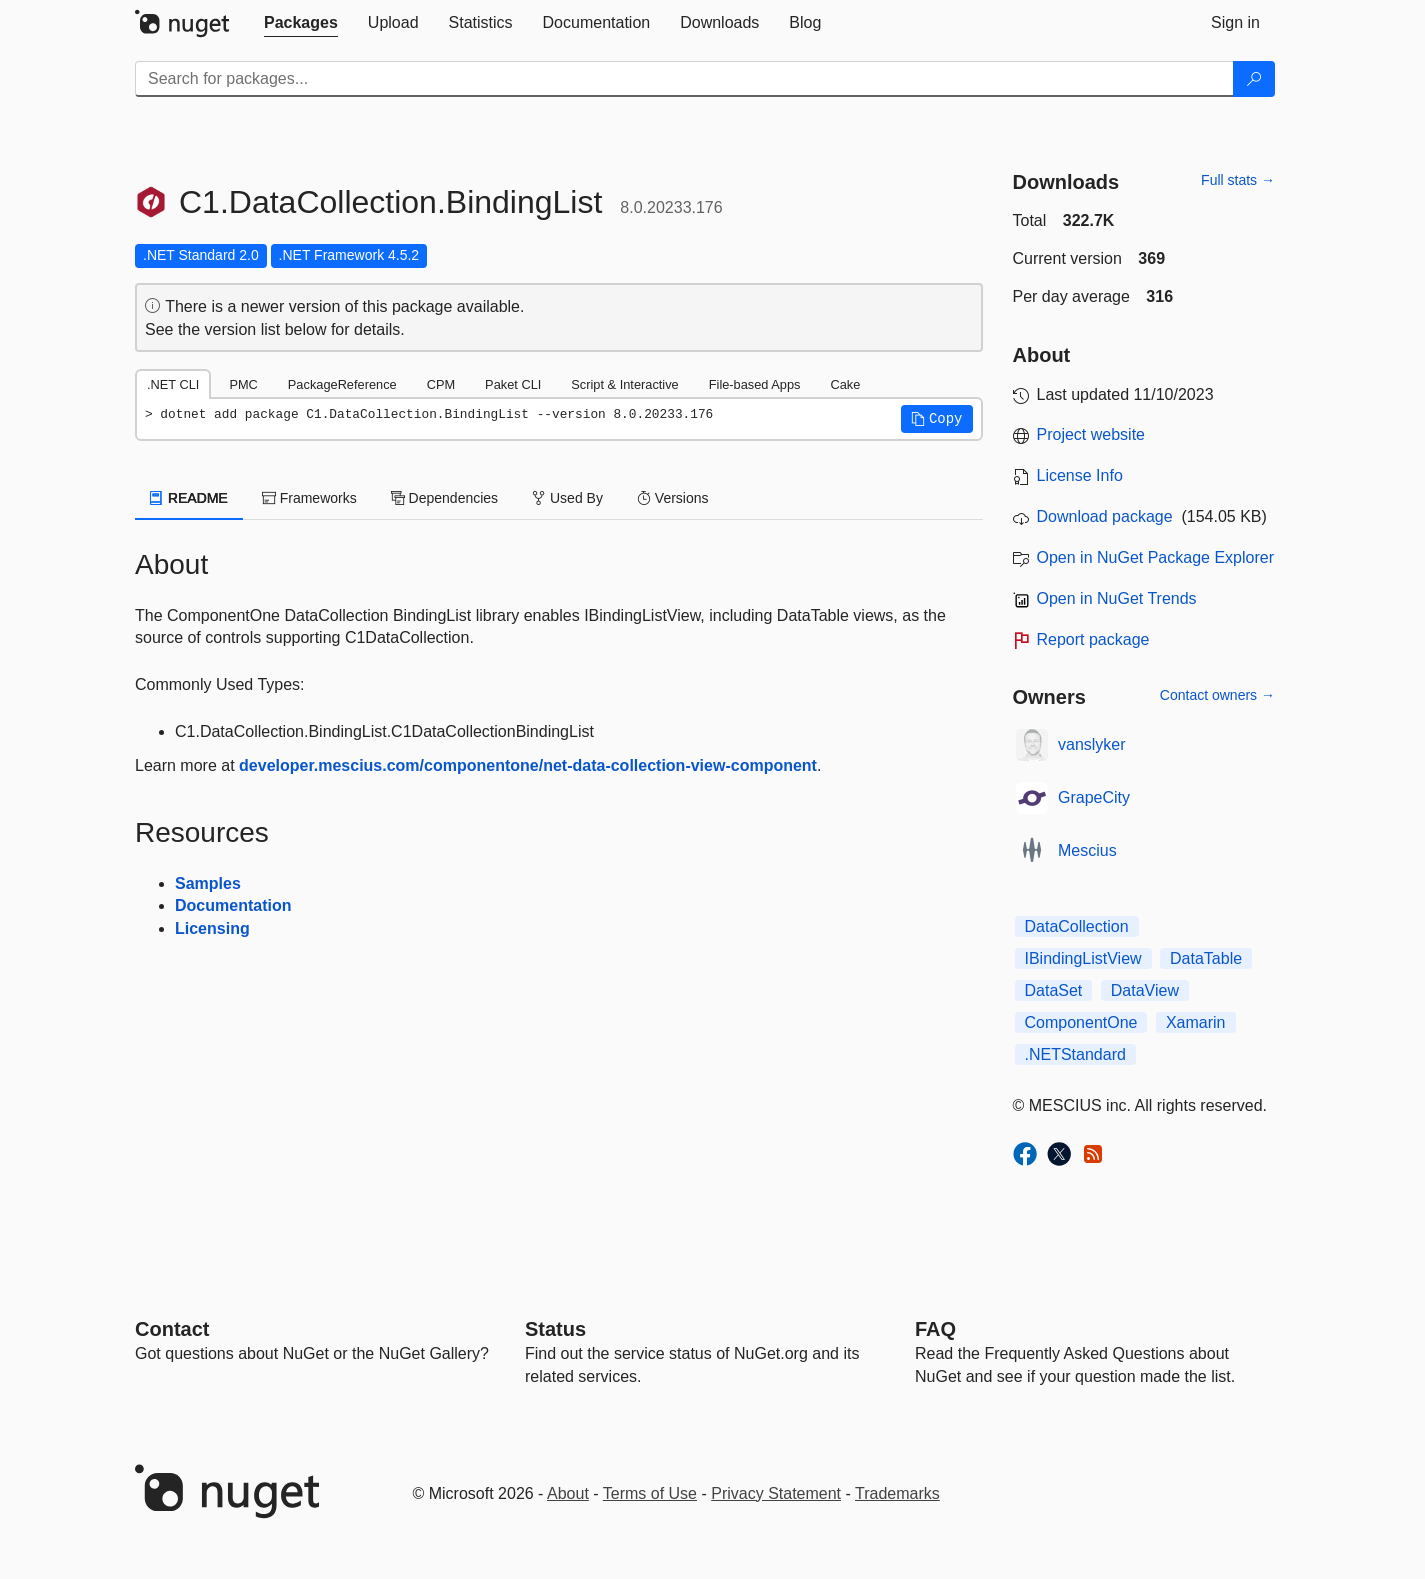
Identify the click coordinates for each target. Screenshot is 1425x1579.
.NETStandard (1075, 1054)
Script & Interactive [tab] (624, 384)
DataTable (1206, 958)
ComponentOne (1081, 1022)
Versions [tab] (673, 498)
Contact (172, 1329)
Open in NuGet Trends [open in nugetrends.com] (1117, 598)
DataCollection (1077, 926)
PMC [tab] (243, 384)
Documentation (233, 905)
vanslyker (1092, 744)
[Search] (1254, 79)
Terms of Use (650, 1493)
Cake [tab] (845, 384)
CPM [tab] (441, 384)
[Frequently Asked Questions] (935, 1329)
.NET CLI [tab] (173, 384)
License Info (1080, 475)
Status (555, 1329)
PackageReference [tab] (342, 384)
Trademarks (897, 1493)
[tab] (301, 23)
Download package (1105, 516)
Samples (208, 883)
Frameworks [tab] (309, 498)
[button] (937, 419)
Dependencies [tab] (444, 498)
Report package (1093, 639)
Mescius (1087, 850)
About (568, 1493)
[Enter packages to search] (684, 79)
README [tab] (189, 498)
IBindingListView (1083, 958)
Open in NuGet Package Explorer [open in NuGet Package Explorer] (1155, 557)
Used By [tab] (567, 498)
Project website (1091, 434)
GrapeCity (1094, 797)
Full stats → (1238, 180)
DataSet (1054, 990)
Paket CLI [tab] (513, 384)
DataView (1145, 990)
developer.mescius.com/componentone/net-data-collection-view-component (528, 765)
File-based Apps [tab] (755, 384)
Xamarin (1196, 1022)
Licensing (212, 928)
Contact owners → (1217, 695)
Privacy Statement (776, 1493)
